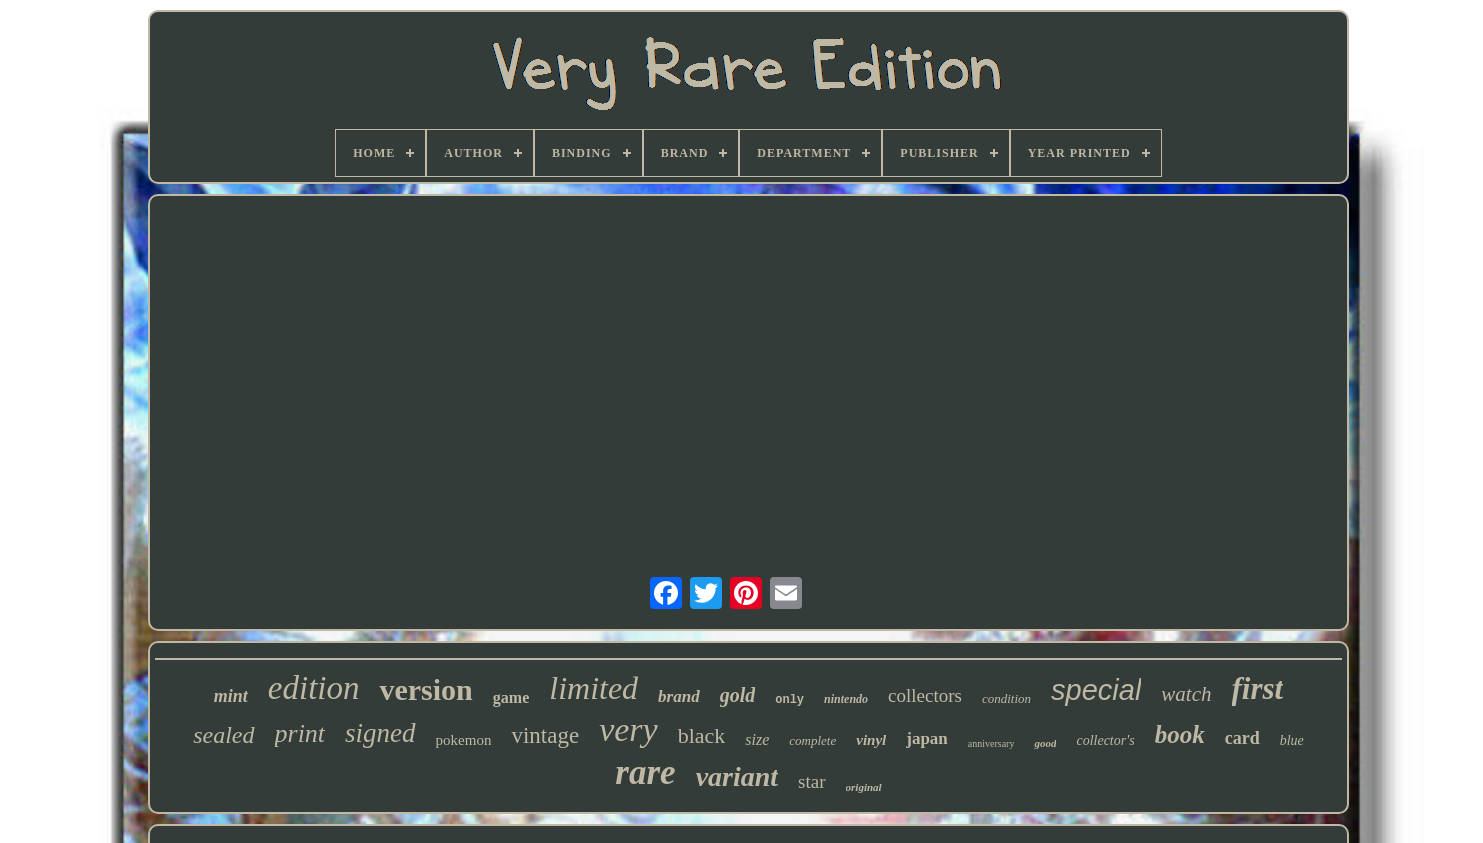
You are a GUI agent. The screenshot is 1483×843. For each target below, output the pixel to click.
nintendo (846, 699)
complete (812, 740)
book (1180, 734)
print (300, 733)
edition (314, 688)
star (811, 781)
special (1096, 690)
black (702, 735)
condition (1006, 698)
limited (593, 688)
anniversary (991, 743)
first (1258, 688)
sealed (223, 735)
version (425, 689)
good (1045, 743)
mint (231, 696)
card (1242, 738)
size (757, 739)
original (864, 787)
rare (645, 772)
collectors (925, 695)
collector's (1105, 740)
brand (679, 696)
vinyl (871, 740)
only (789, 700)
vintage (545, 735)
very (628, 729)
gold (738, 695)
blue (1292, 740)
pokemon (464, 740)
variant (737, 776)
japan (927, 738)
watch (1186, 694)
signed (380, 733)
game (511, 697)
